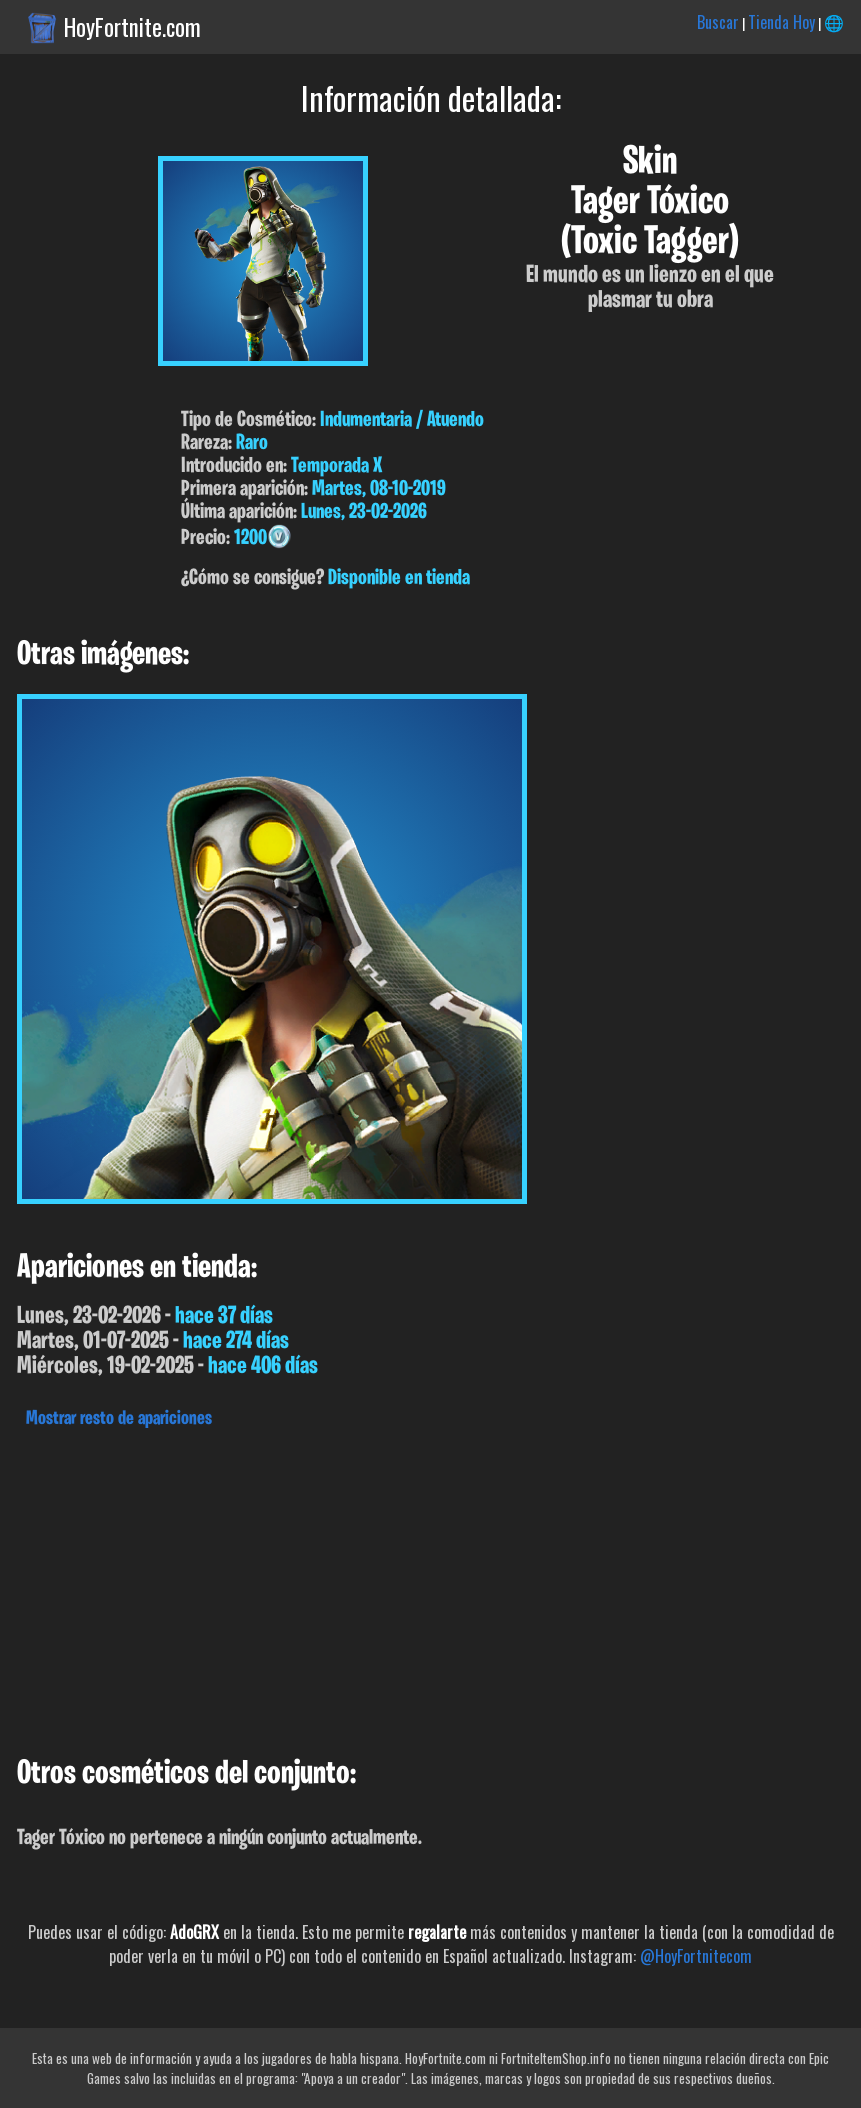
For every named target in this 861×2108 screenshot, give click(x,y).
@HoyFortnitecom (696, 1956)
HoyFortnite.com (132, 27)
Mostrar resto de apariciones (119, 1419)
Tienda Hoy (781, 22)
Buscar (718, 22)
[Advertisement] (430, 1587)
